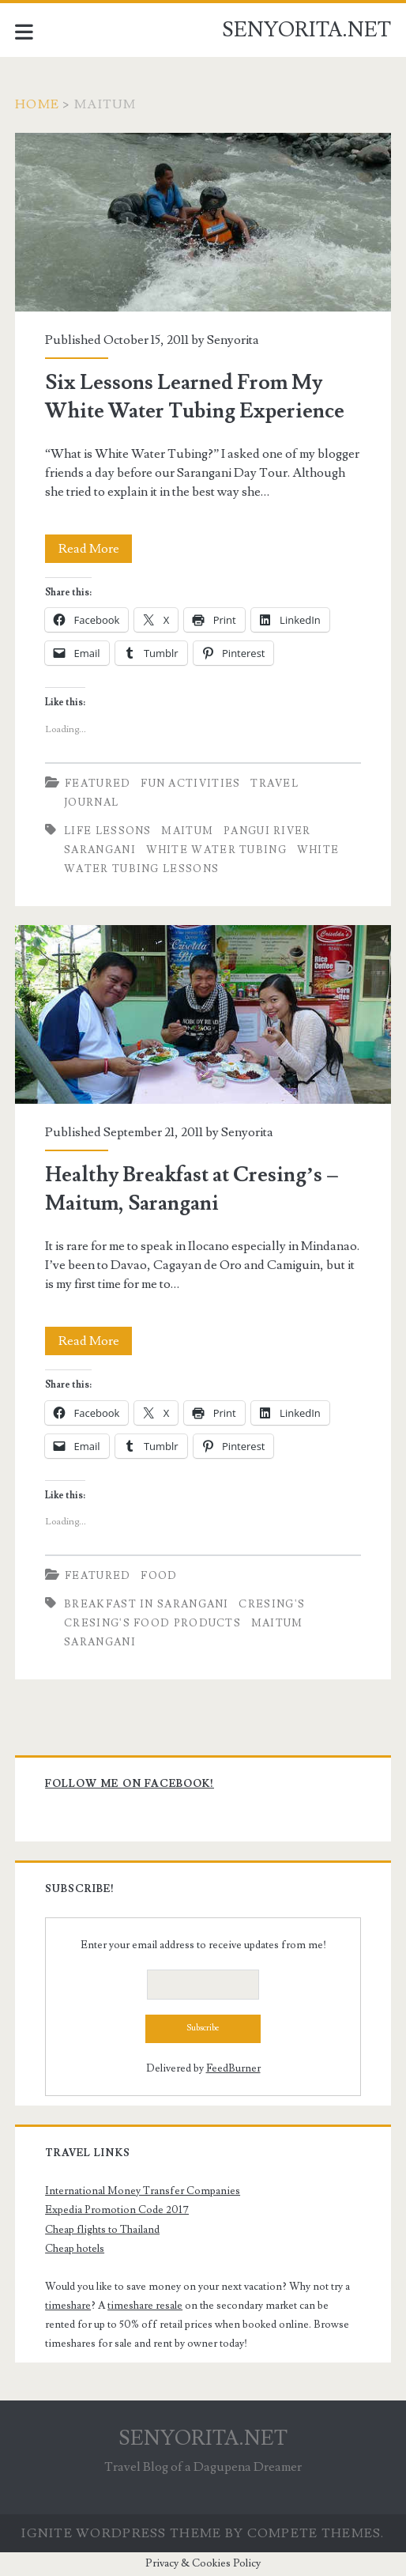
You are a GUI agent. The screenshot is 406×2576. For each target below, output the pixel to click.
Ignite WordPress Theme (121, 2533)
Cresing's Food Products (152, 1623)
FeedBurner (233, 2068)
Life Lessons (108, 831)
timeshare (68, 2305)
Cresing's (272, 1604)
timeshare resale (144, 2305)
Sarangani (100, 850)
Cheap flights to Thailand (102, 2229)
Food (159, 1575)
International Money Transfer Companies (142, 2191)
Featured (97, 783)
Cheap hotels (74, 2248)
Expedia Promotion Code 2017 (117, 2210)
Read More (95, 548)
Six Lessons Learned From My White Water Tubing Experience (203, 222)
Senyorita (233, 340)
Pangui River (267, 831)
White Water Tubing (216, 850)
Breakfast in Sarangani (146, 1604)
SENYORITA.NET (306, 30)
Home (37, 104)
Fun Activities (190, 783)
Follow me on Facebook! (129, 1783)
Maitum (187, 831)
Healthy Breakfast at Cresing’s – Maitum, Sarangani (203, 1014)
